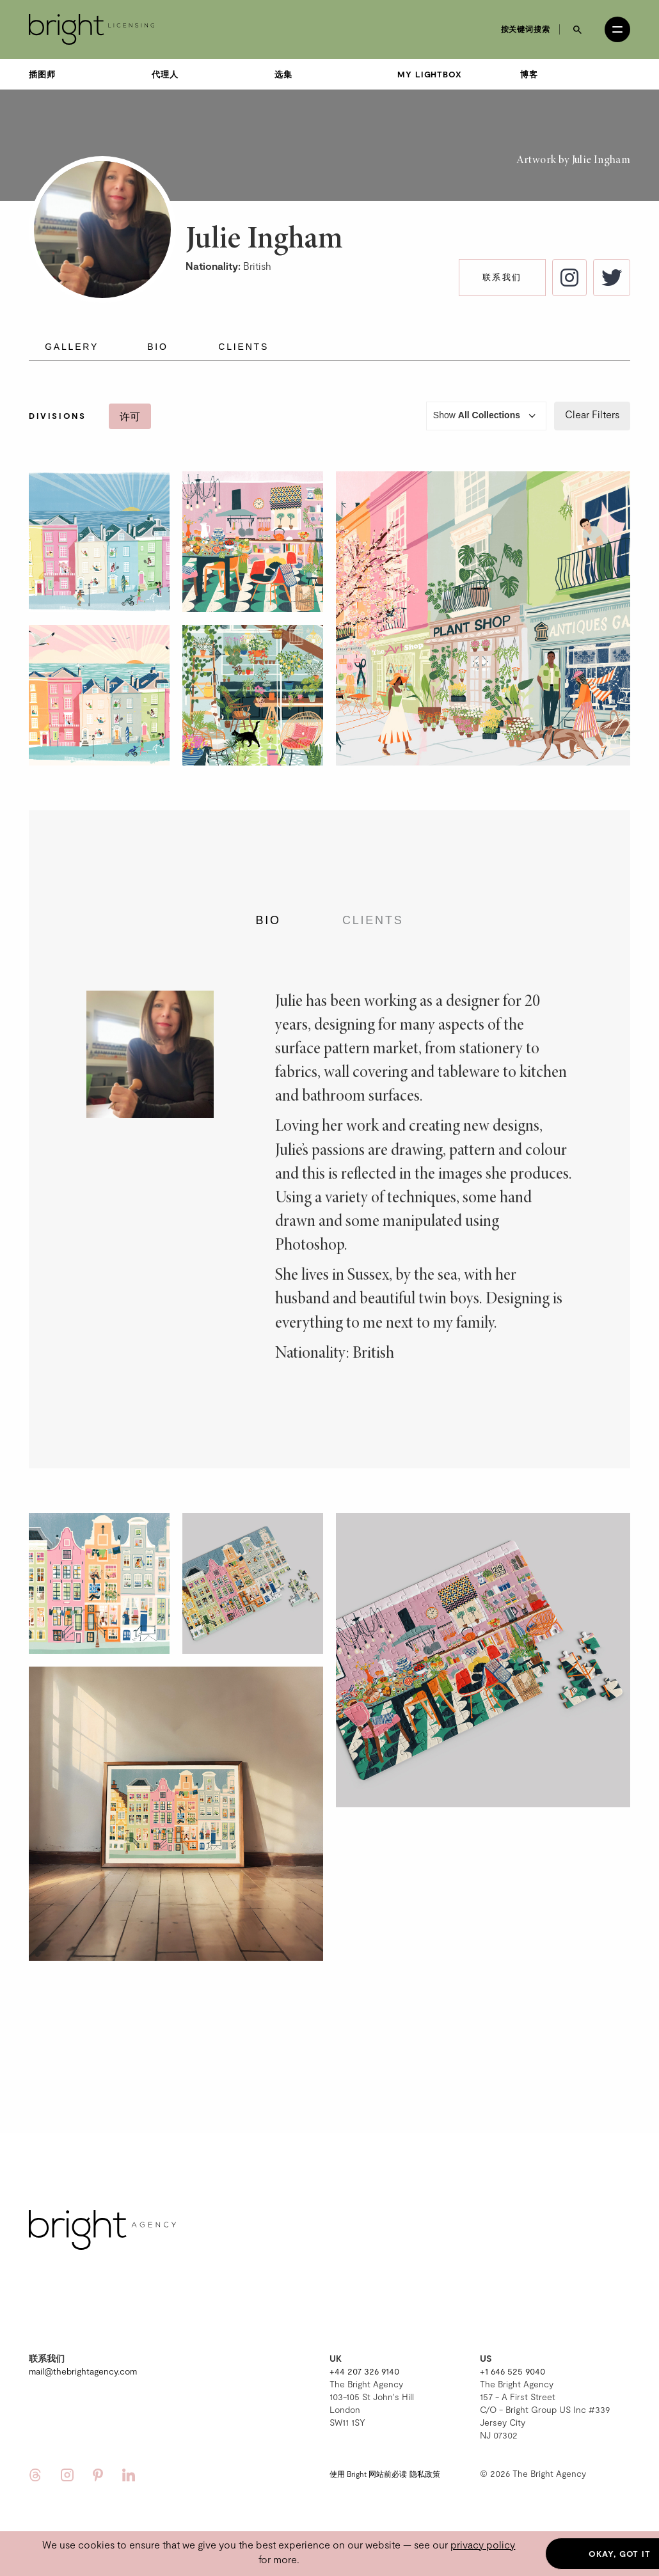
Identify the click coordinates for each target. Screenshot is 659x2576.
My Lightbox (429, 74)
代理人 (165, 74)
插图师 (42, 74)
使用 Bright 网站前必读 (368, 2473)
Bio (157, 347)
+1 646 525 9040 (512, 2371)
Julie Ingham (601, 160)
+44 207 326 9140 (364, 2371)
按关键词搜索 (525, 28)
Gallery (72, 347)
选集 (283, 74)
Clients (243, 347)
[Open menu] (617, 29)
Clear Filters (592, 414)
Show (486, 416)
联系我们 (502, 277)
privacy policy (482, 2544)
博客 (529, 74)
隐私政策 (424, 2473)
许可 (130, 416)
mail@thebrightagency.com (83, 2371)
